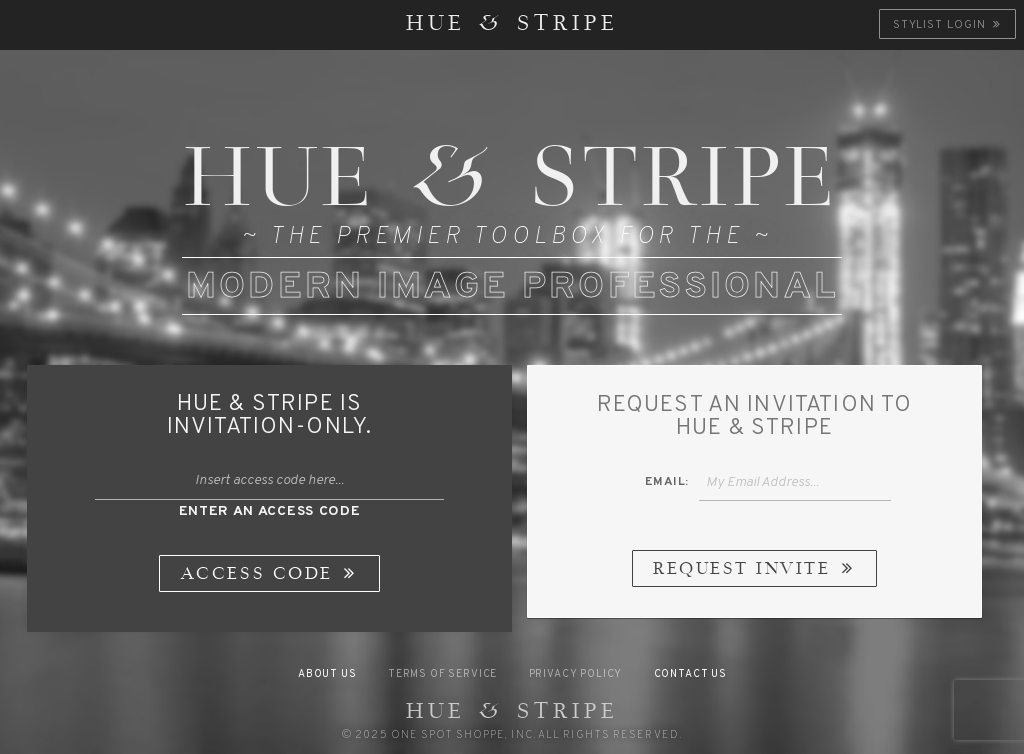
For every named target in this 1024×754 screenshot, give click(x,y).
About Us (327, 674)
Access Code (271, 575)
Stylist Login (948, 25)
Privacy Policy (576, 674)
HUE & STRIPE (512, 25)
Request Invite (755, 570)
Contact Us (690, 674)
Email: (667, 482)
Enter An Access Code (270, 511)
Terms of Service (442, 674)
